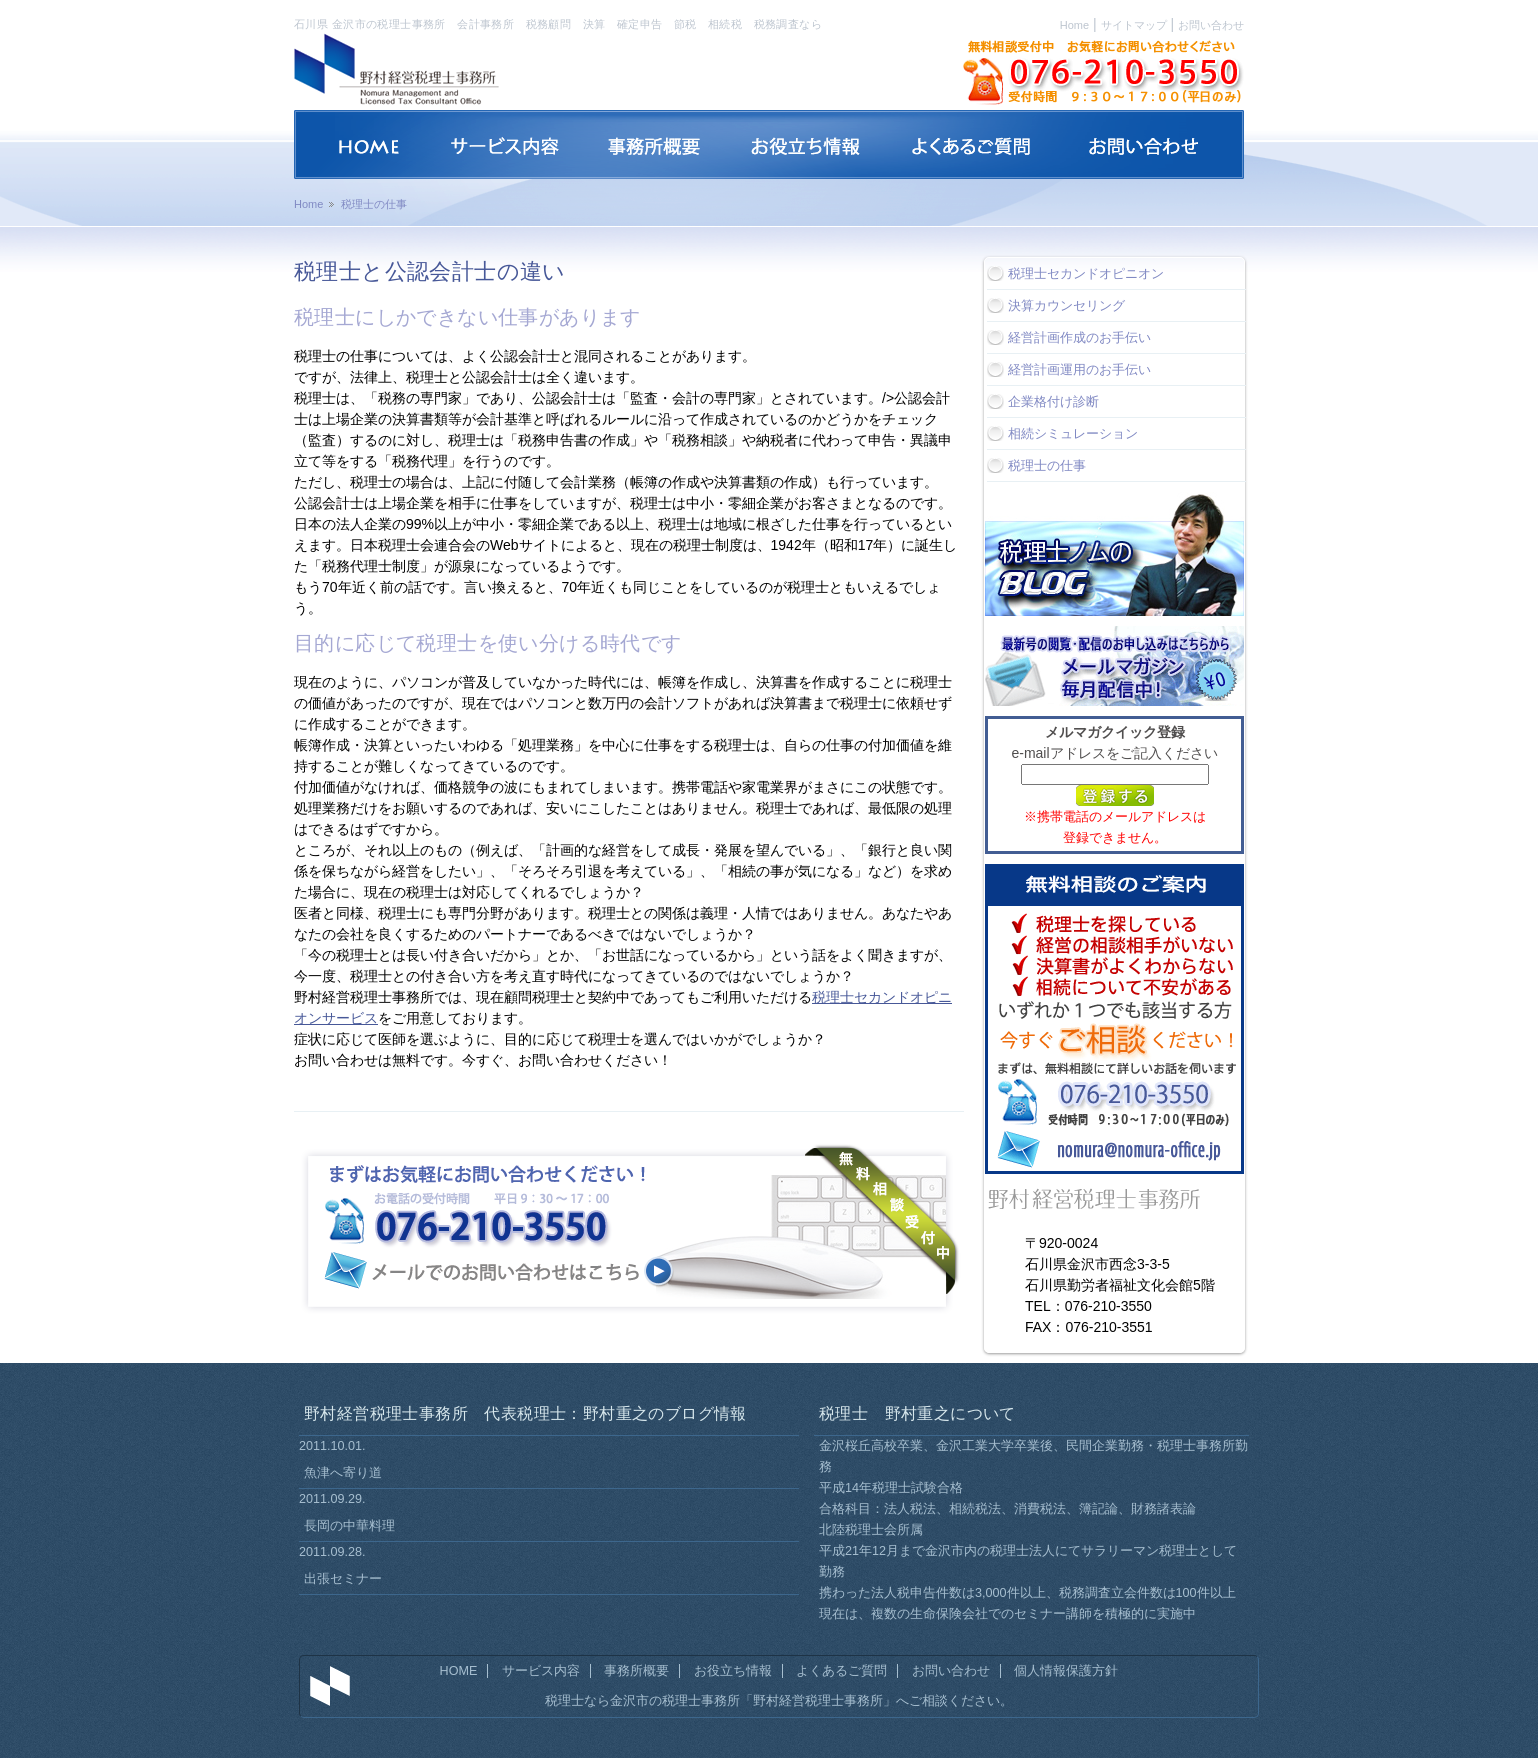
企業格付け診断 (1053, 401)
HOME (459, 1671)
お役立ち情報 (733, 1671)
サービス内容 (541, 1671)
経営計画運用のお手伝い (1079, 369)
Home (1074, 25)
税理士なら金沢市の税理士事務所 (642, 1701)
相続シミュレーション (1073, 433)
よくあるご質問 (841, 1671)
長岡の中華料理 (349, 1525)
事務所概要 (636, 1671)
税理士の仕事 (1047, 465)
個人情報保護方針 (1066, 1671)
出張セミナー (343, 1578)
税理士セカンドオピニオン (1086, 273)
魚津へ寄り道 (343, 1472)
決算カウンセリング (1066, 305)
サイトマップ (1134, 25)
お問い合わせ (1211, 25)
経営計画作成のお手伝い (1079, 337)
